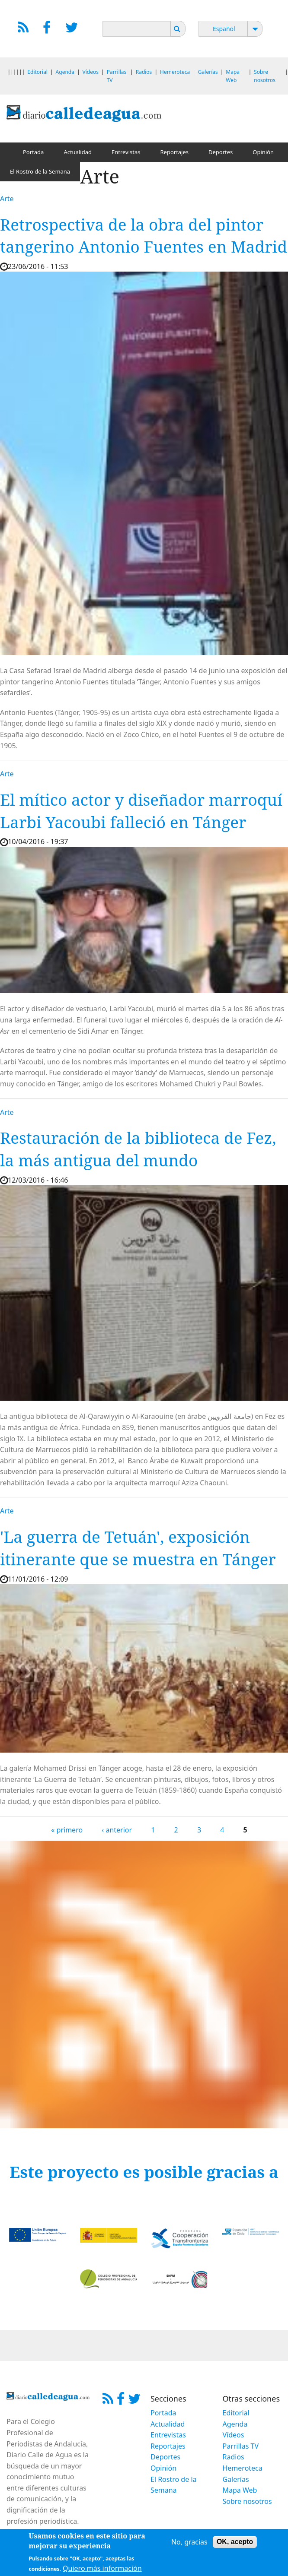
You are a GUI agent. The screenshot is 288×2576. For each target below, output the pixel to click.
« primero (67, 1830)
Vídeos (91, 72)
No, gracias (189, 2545)
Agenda (65, 72)
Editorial (37, 72)
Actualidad (78, 152)
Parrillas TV (240, 2446)
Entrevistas (126, 152)
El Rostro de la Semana (40, 171)
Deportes (220, 152)
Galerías (208, 72)
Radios (144, 72)
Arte (7, 198)
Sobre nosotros (247, 2501)
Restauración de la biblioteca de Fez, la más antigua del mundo (138, 1149)
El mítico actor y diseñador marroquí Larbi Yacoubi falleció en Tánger (141, 810)
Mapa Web (239, 2490)
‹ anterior (117, 1830)
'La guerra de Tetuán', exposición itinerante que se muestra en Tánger (138, 1547)
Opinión (263, 152)
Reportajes (174, 152)
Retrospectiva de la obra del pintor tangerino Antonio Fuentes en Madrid (143, 235)
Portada (33, 152)
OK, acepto (235, 2544)
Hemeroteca (175, 72)
